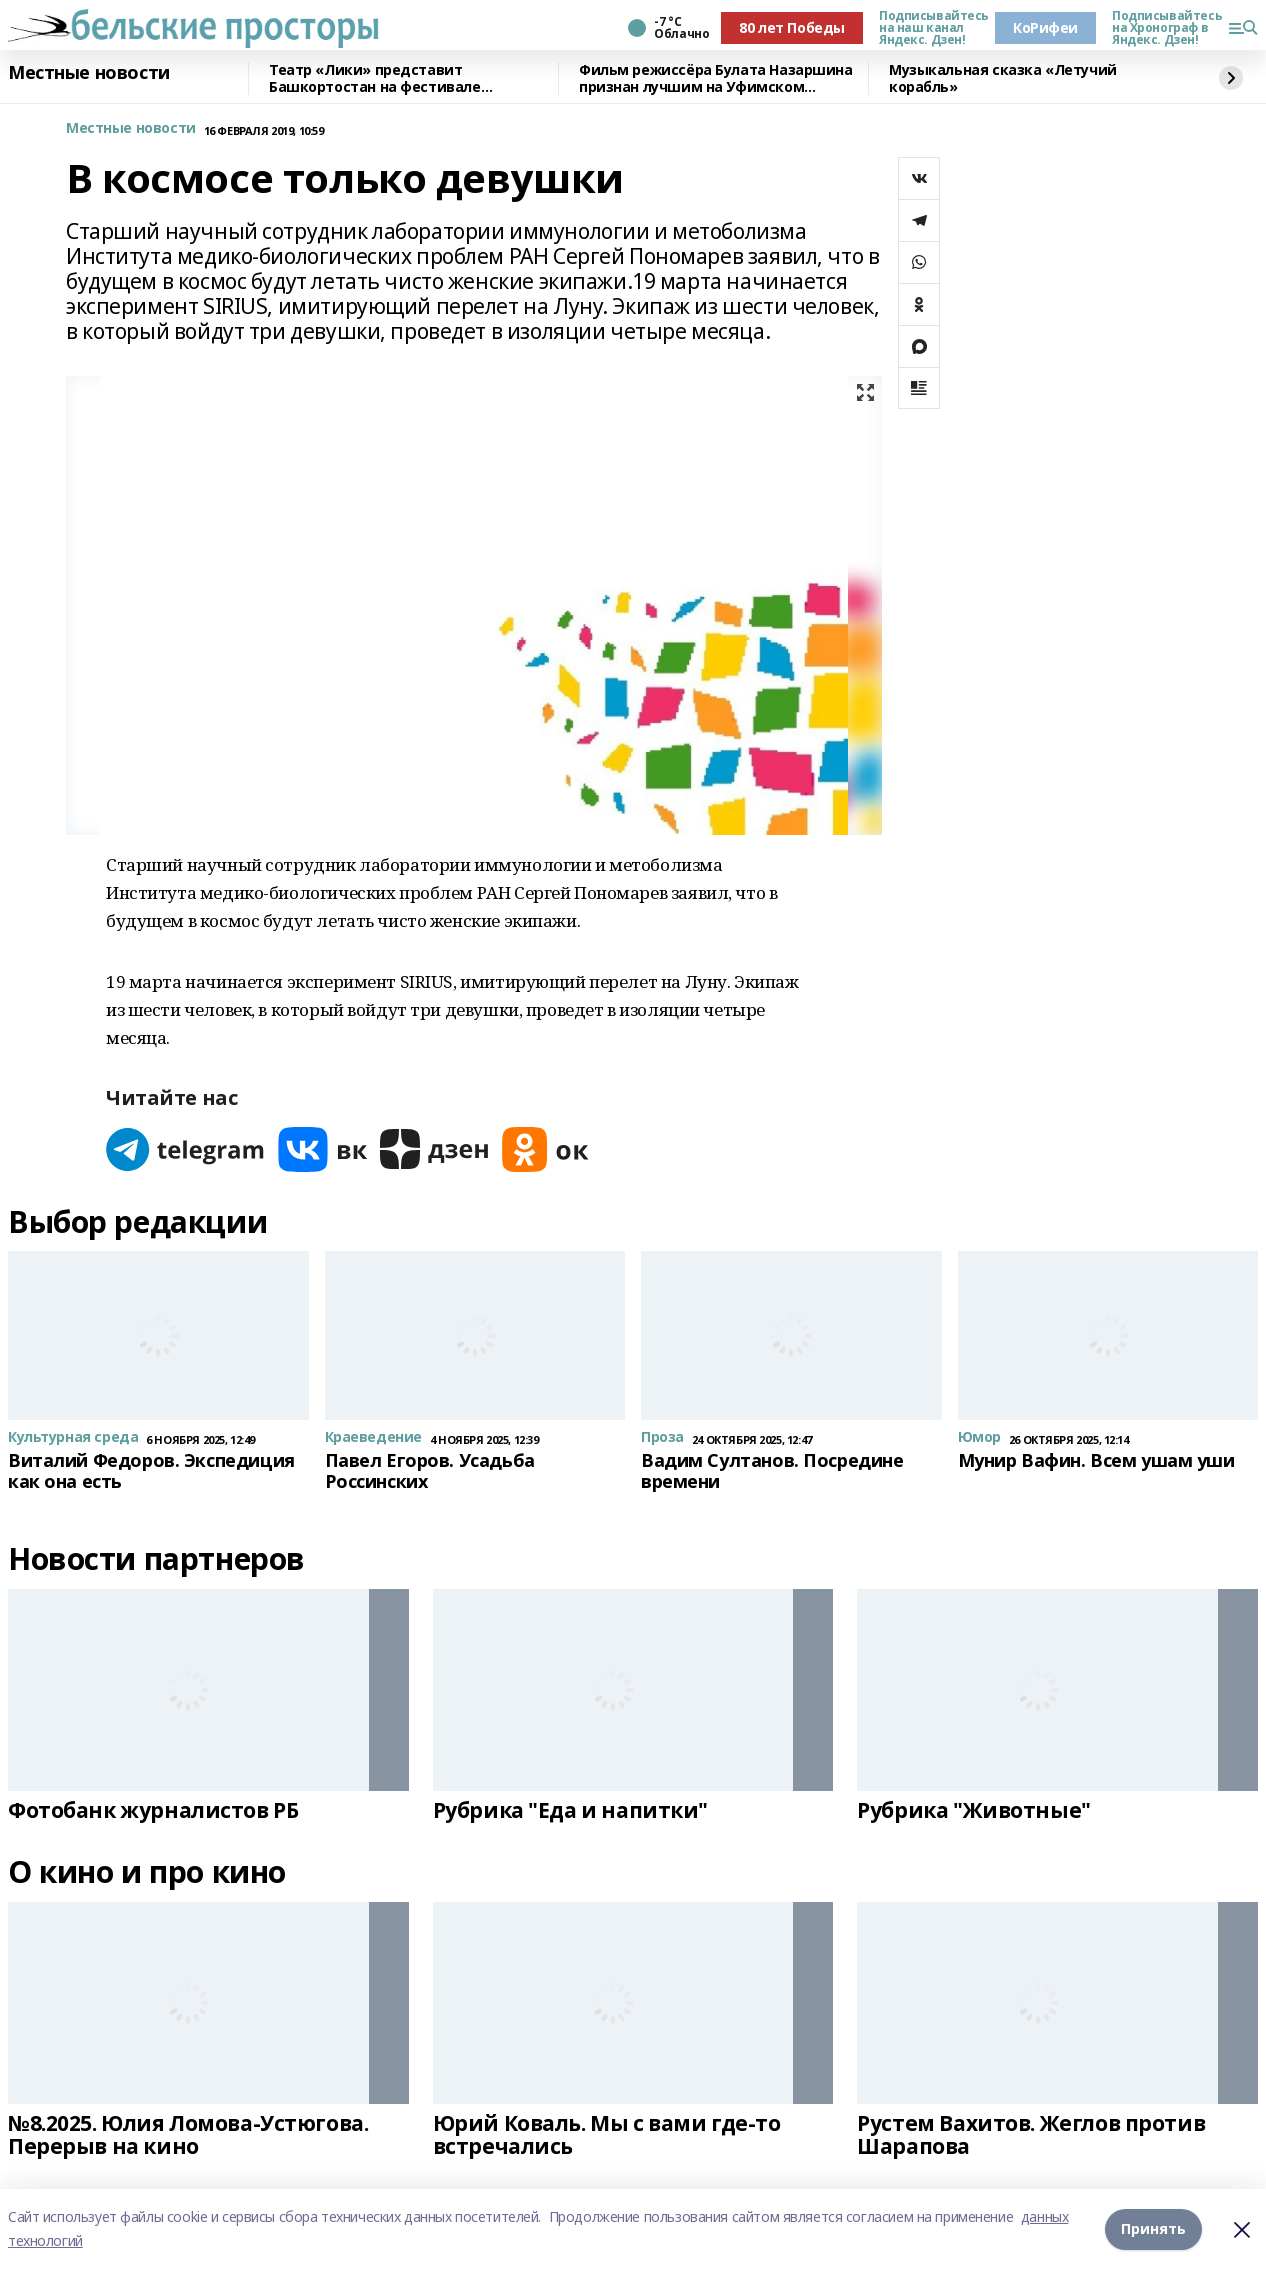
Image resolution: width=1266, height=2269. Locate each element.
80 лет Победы (792, 27)
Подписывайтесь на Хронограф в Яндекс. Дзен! (1162, 28)
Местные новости (89, 73)
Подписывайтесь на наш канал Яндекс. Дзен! (929, 28)
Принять (1153, 2228)
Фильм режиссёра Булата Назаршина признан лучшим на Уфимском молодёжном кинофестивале (716, 78)
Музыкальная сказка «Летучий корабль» (1003, 78)
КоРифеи (1045, 27)
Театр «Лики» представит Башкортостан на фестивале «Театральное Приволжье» (375, 78)
